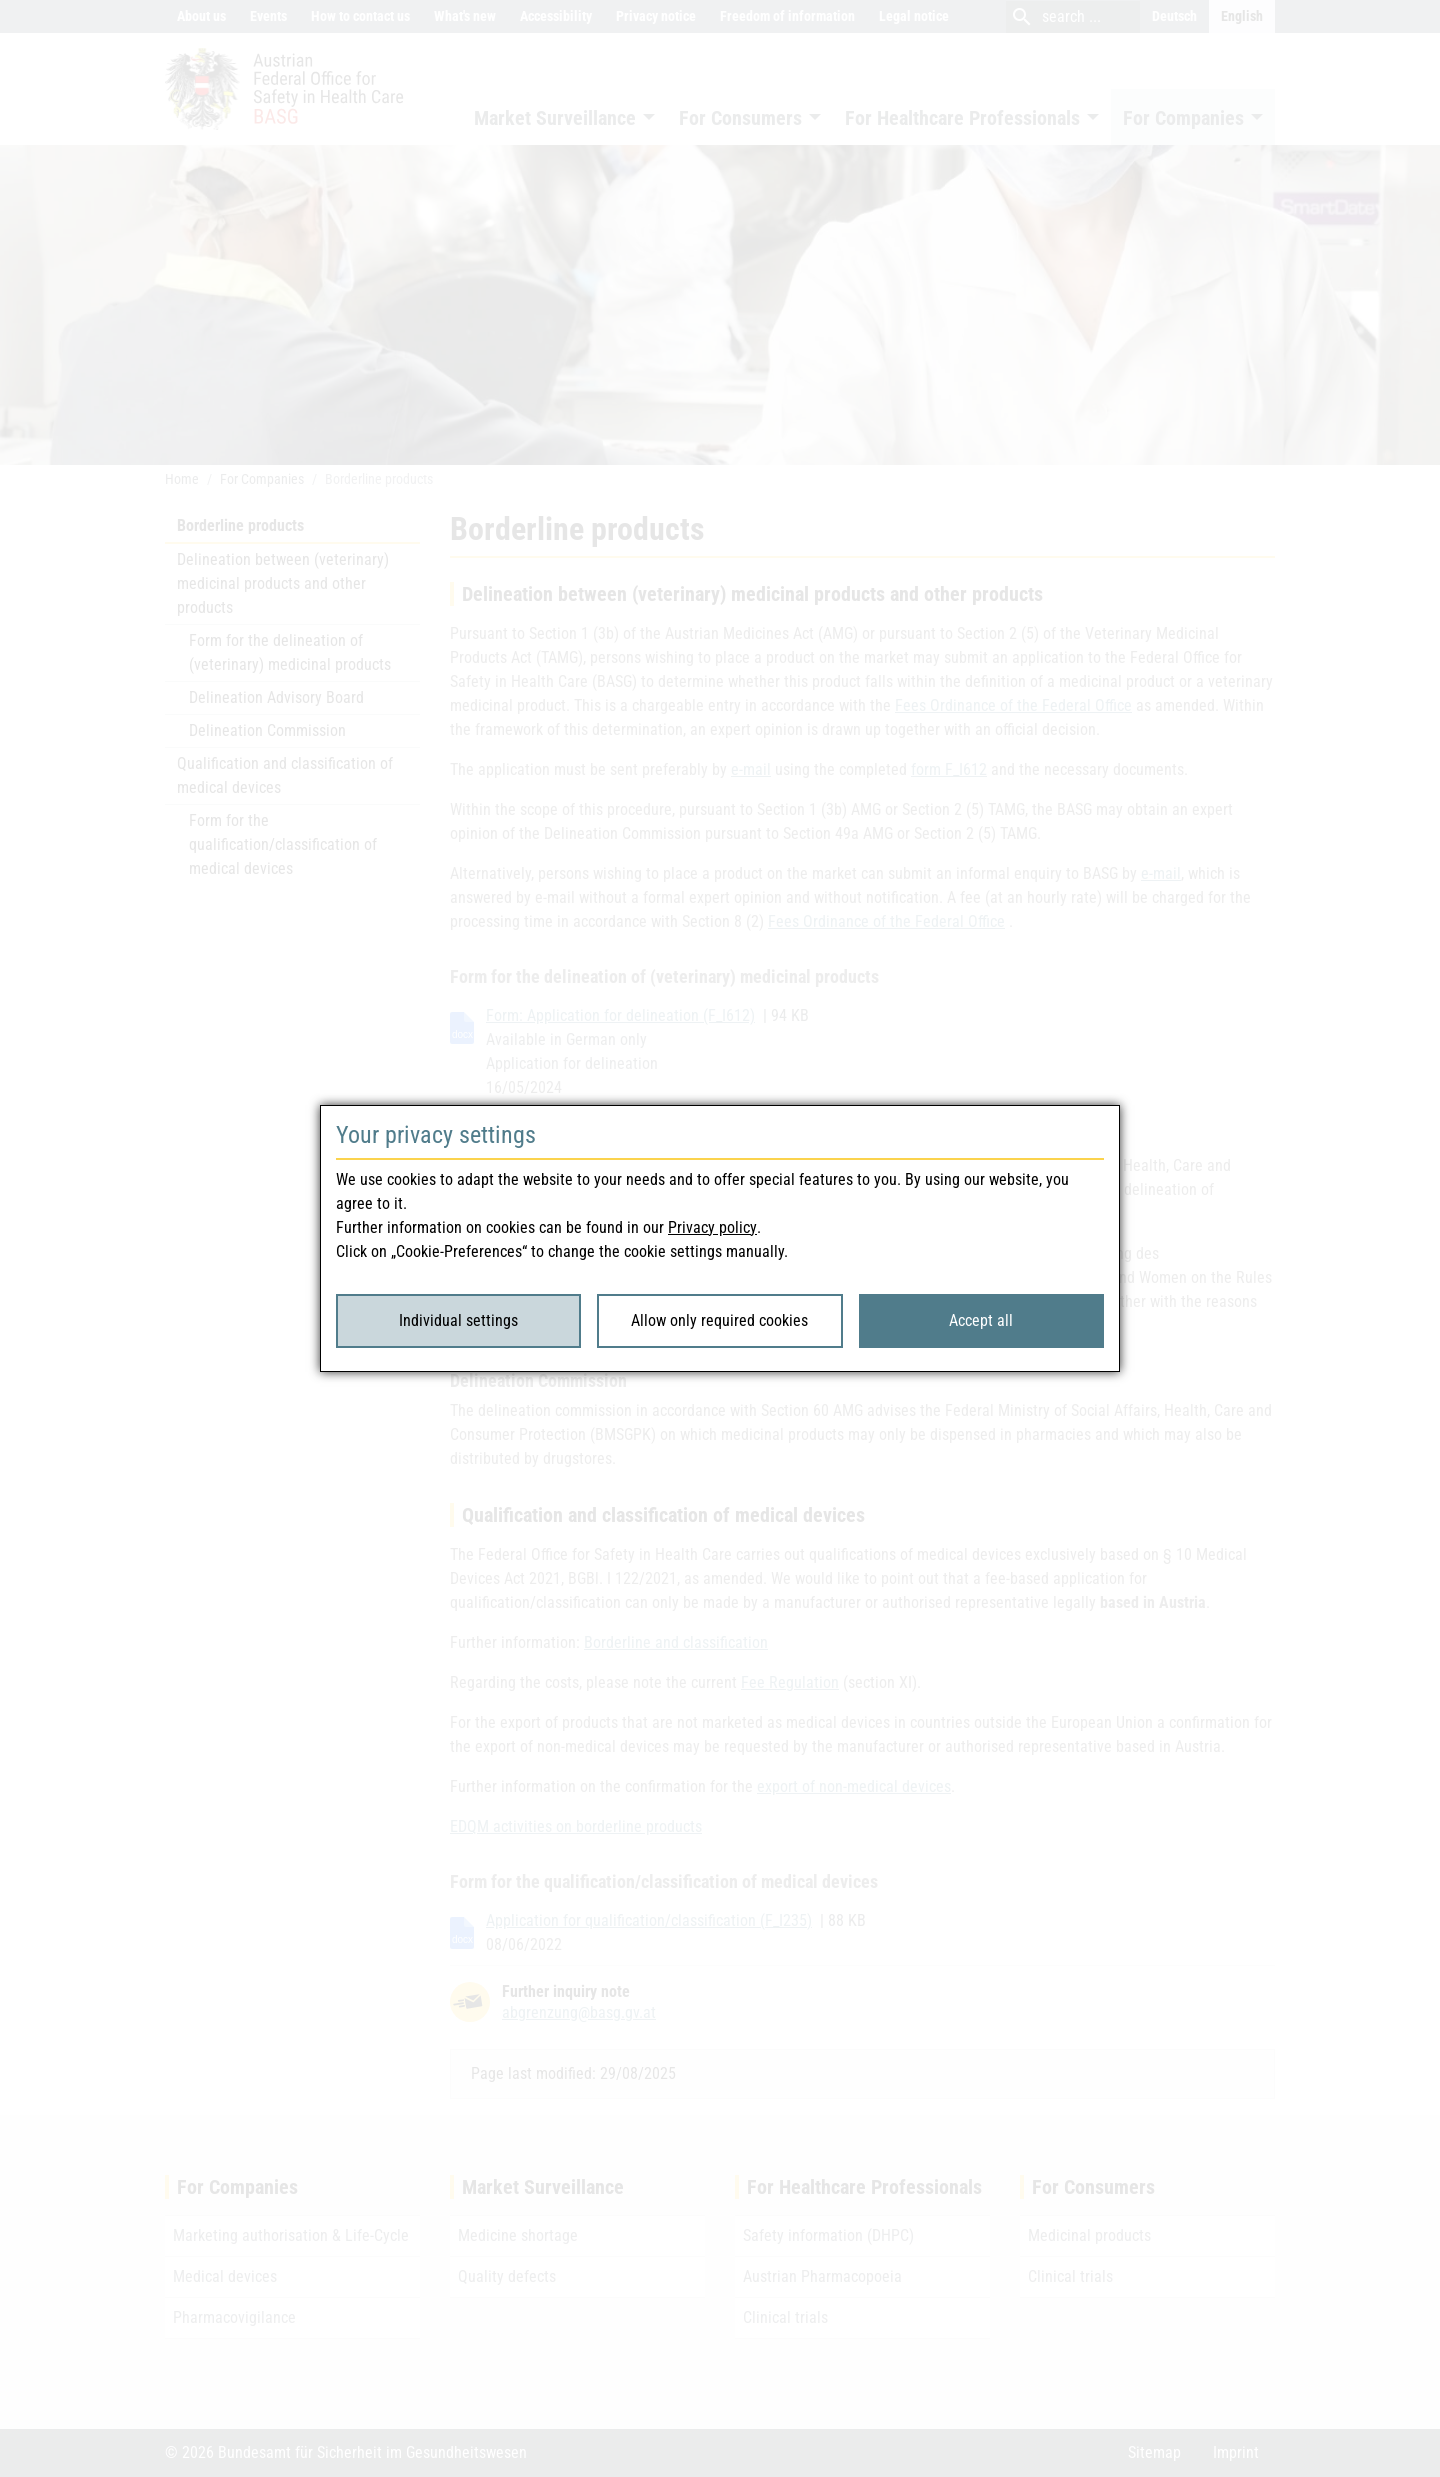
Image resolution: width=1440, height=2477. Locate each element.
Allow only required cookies (719, 1320)
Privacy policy (712, 1227)
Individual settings (458, 1320)
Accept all (981, 1320)
